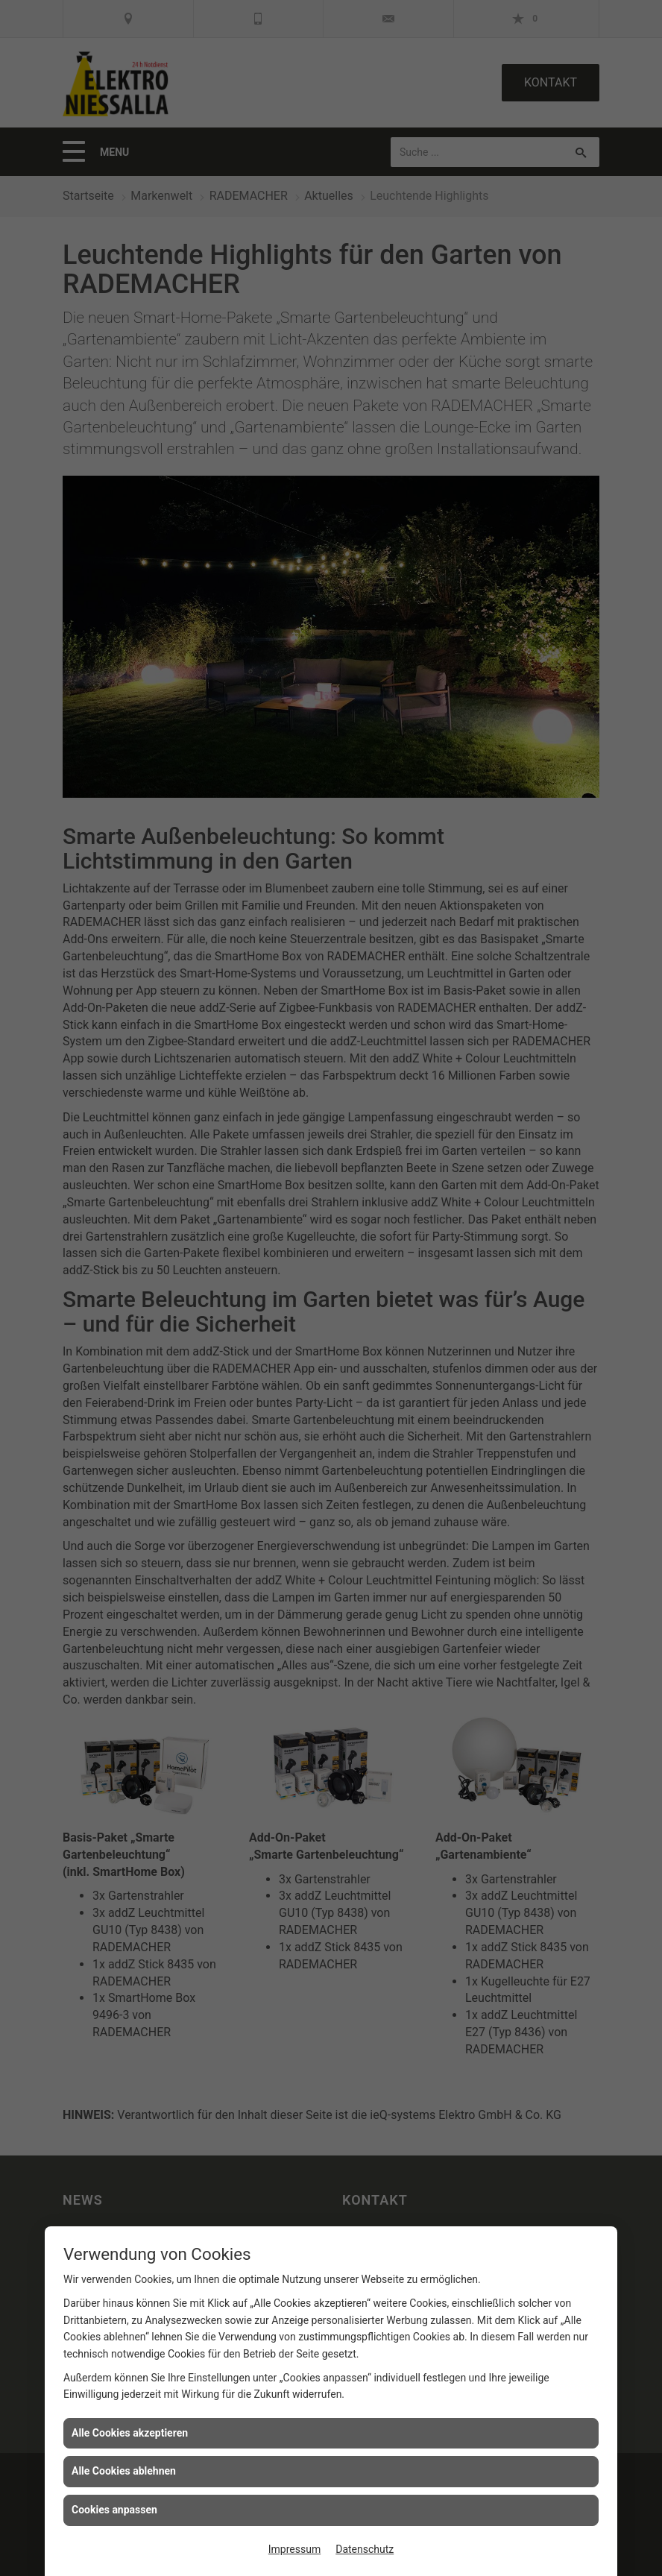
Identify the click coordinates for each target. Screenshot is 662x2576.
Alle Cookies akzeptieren (130, 2433)
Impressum (294, 2549)
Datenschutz (364, 2549)
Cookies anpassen (114, 2510)
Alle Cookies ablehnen (124, 2471)
